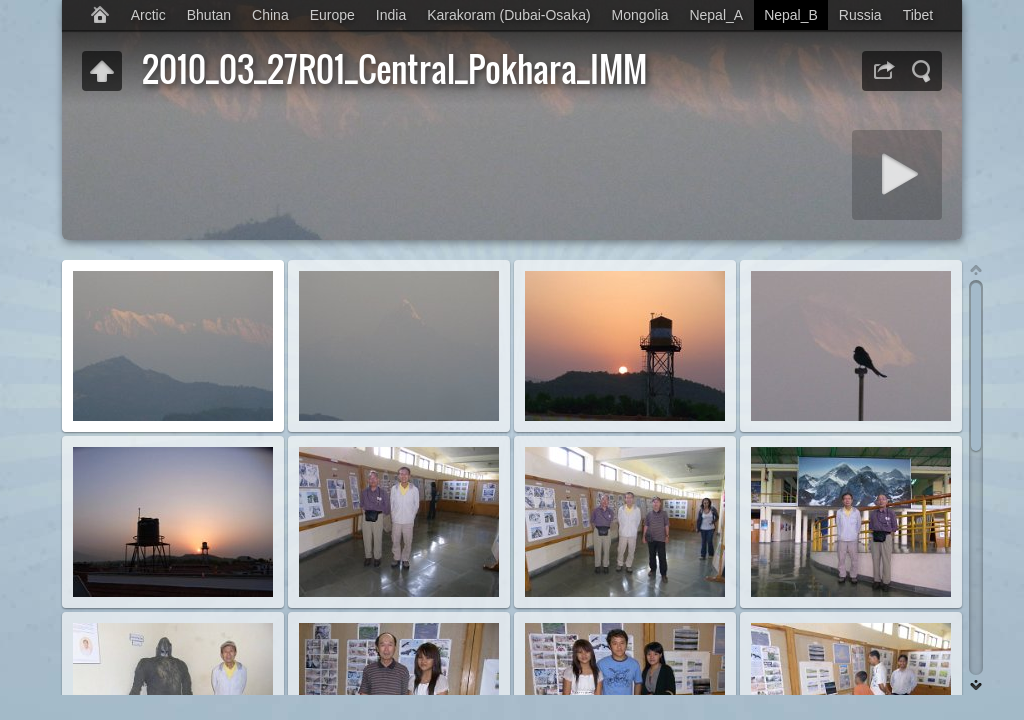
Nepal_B (791, 15)
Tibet (918, 15)
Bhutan (209, 15)
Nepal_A (716, 15)
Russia (860, 15)
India (391, 15)
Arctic (148, 15)
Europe (332, 15)
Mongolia (640, 15)
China (270, 15)
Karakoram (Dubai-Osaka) (508, 15)
